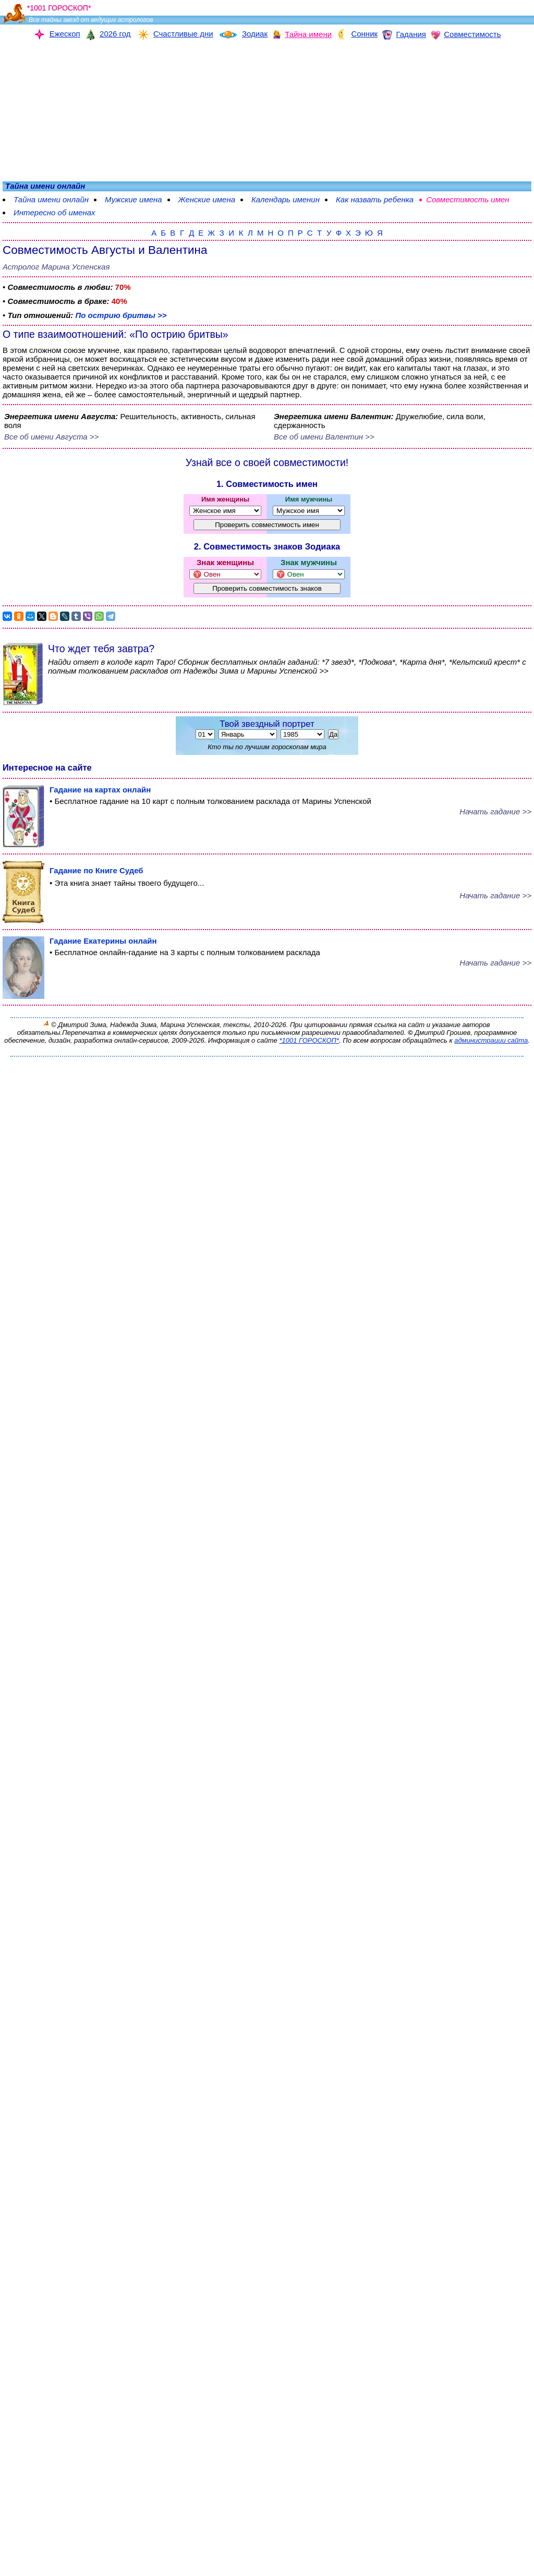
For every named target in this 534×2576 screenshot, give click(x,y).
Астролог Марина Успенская (56, 266)
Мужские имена (133, 199)
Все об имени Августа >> (51, 436)
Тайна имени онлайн (51, 199)
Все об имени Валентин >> (324, 436)
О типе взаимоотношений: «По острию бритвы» (115, 334)
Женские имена (206, 199)
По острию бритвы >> (120, 315)
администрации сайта (491, 1040)
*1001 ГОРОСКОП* (309, 1040)
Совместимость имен (467, 199)
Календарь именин (285, 199)
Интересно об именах (54, 212)
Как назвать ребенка (375, 199)
